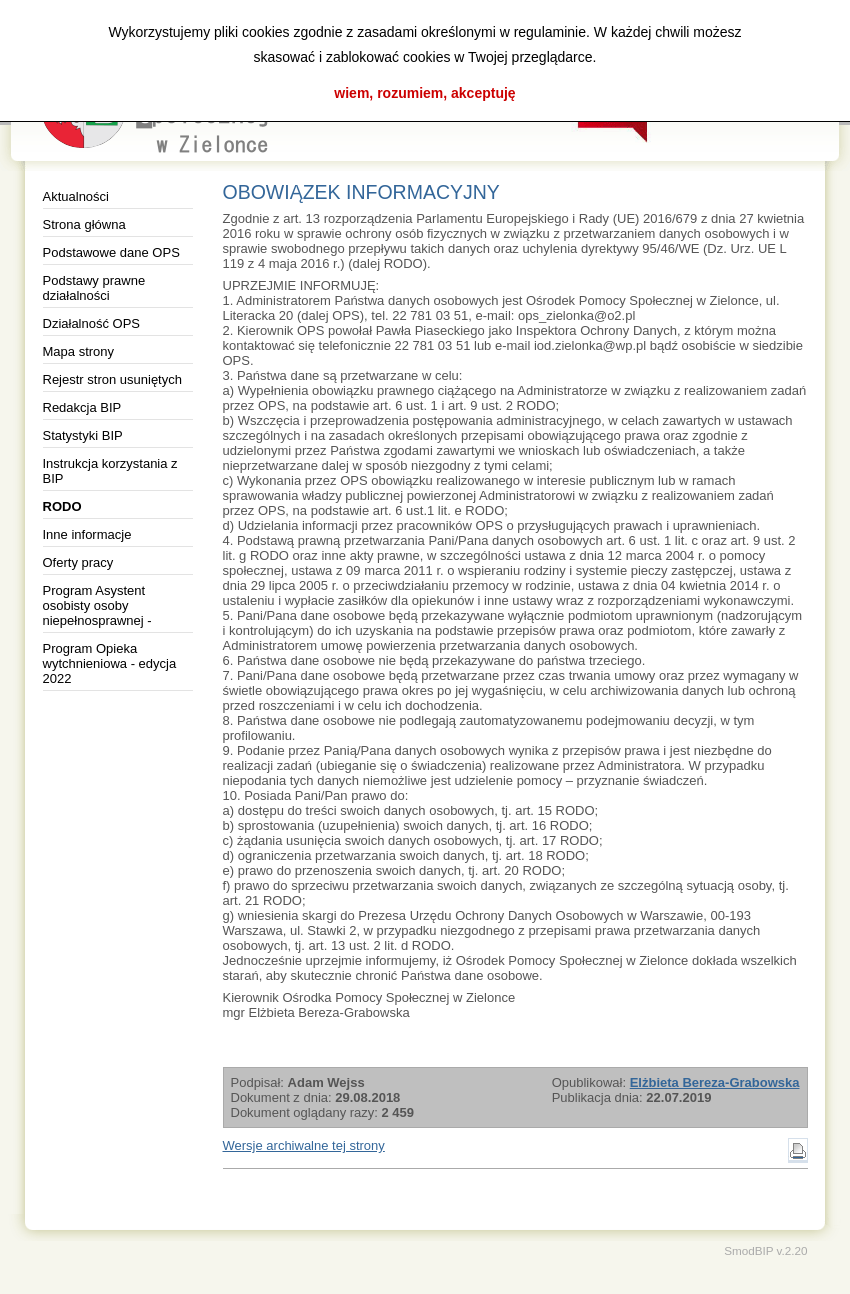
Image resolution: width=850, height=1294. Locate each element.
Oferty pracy (78, 562)
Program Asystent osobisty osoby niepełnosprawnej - (97, 605)
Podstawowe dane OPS (111, 252)
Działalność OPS (92, 323)
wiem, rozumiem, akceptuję (424, 93)
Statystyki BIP (83, 435)
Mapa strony (79, 351)
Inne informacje (87, 534)
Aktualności (76, 196)
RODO (62, 506)
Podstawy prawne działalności (94, 288)
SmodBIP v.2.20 (765, 1250)
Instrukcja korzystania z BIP (110, 471)
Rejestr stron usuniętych (112, 379)
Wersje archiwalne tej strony (304, 1145)
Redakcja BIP (82, 407)
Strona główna (84, 224)
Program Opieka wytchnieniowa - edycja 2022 (110, 663)
